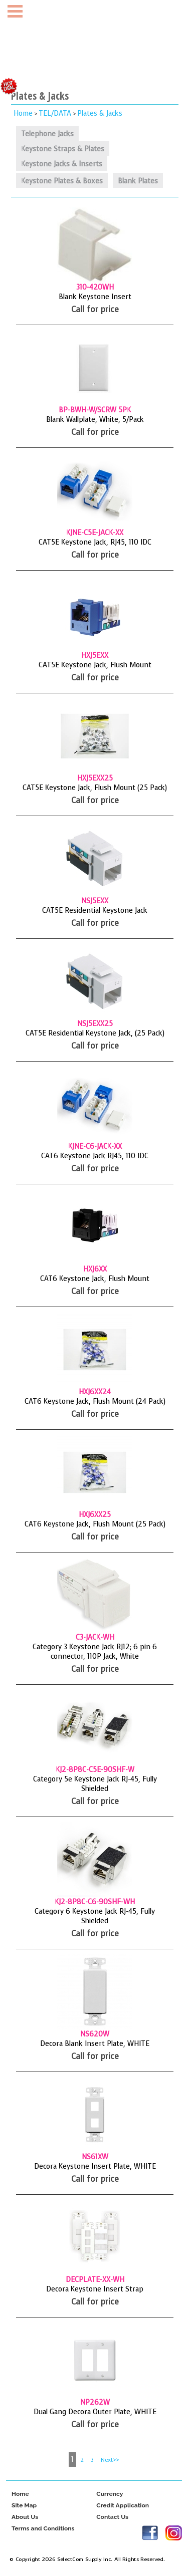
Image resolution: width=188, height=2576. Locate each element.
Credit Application (122, 2505)
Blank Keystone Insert (95, 297)
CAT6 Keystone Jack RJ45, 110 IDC (94, 1156)
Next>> (110, 2460)
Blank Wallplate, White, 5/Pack (95, 419)
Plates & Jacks (99, 113)
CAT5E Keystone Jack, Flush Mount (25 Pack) (95, 788)
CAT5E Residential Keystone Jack (94, 910)
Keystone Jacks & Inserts (61, 164)
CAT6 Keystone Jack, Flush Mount (94, 1278)
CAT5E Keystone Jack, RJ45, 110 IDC (95, 542)
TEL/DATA (55, 113)
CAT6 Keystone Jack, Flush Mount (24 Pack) (95, 1401)
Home (23, 113)
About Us (25, 2517)
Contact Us (112, 2517)
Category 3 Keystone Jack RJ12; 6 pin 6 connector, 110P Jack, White (95, 1651)
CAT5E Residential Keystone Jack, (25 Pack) (95, 1033)
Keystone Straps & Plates (62, 149)
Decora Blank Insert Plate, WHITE (94, 2043)
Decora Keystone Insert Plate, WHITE (95, 2166)
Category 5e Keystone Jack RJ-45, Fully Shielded (95, 1783)
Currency (109, 2494)
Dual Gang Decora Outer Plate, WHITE (95, 2412)
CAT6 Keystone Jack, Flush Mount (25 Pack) (95, 1524)
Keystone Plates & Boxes (62, 181)
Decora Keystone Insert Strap (94, 2289)
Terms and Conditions (43, 2528)
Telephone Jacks (47, 134)
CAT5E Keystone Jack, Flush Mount (95, 665)
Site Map (24, 2505)
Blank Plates (138, 181)
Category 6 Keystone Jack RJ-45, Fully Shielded (95, 1916)
